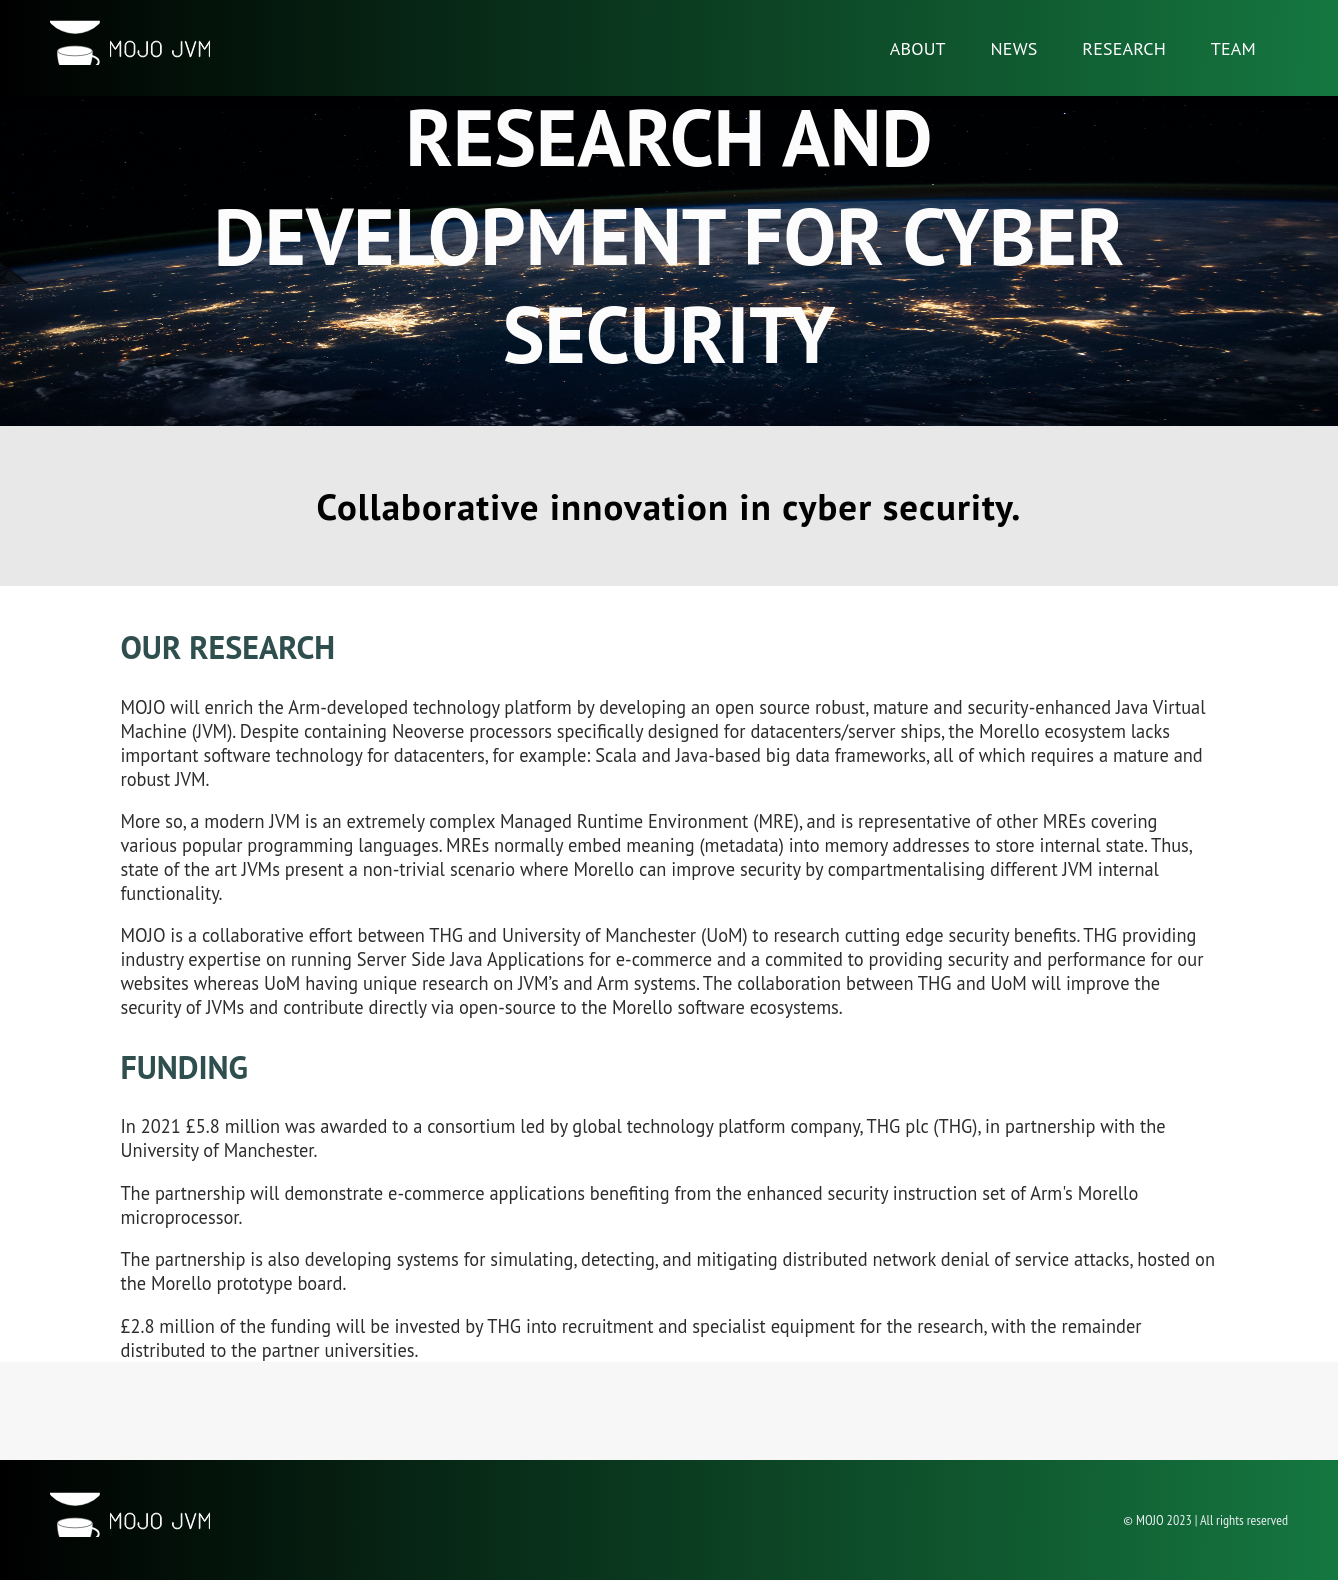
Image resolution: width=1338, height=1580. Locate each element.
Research (1124, 48)
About (918, 48)
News (1014, 48)
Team (1233, 48)
